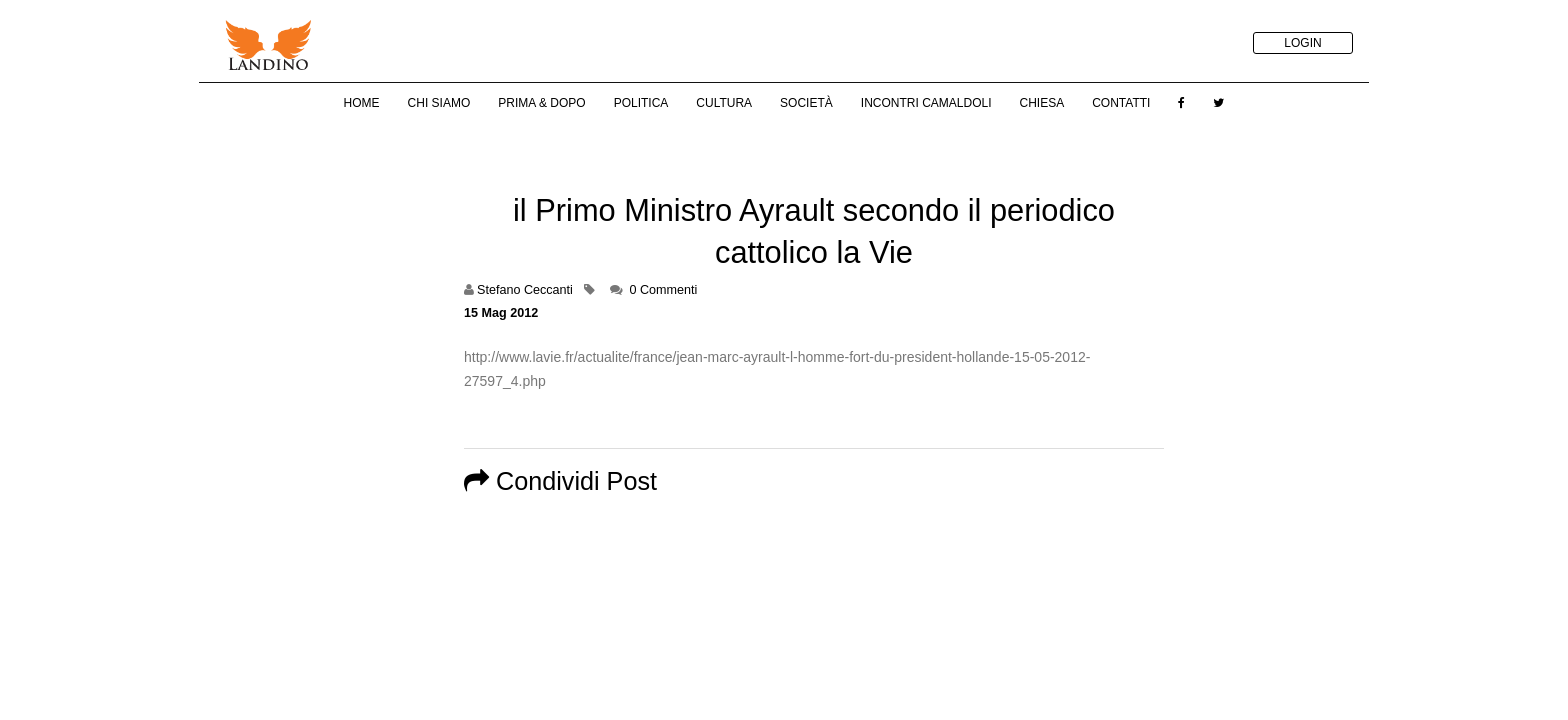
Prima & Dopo (541, 103)
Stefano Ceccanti (525, 290)
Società (806, 103)
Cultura (724, 103)
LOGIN (1302, 43)
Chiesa (1041, 103)
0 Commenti (663, 290)
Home (362, 103)
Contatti (1121, 103)
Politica (641, 103)
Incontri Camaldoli (926, 103)
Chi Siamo (439, 103)
